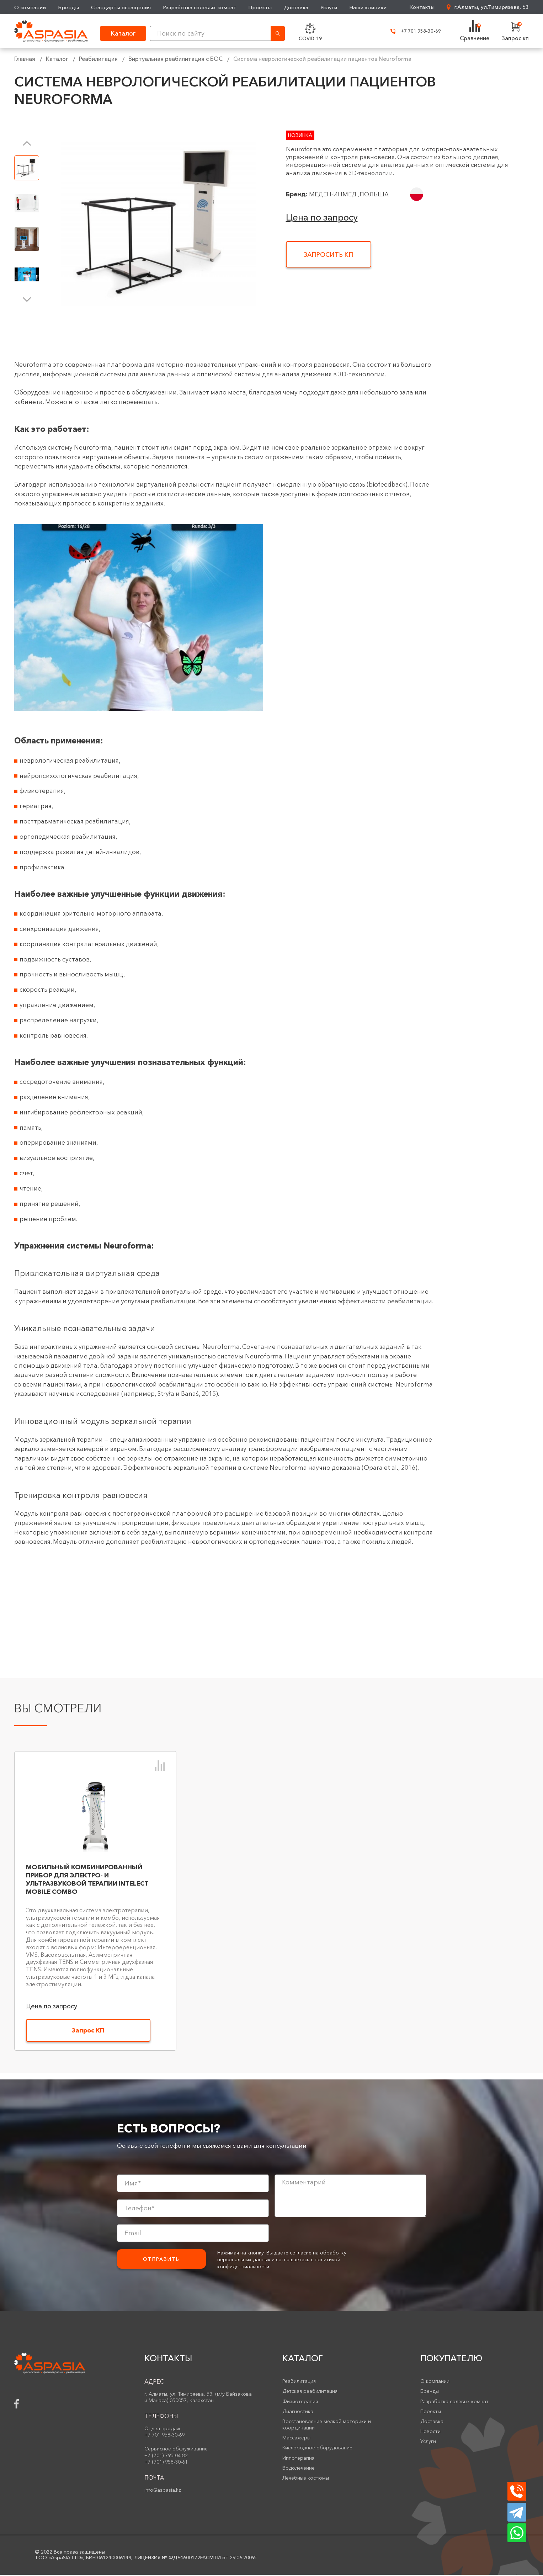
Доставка (296, 7)
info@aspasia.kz (162, 2491)
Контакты (422, 7)
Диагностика (297, 2412)
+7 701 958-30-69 (412, 31)
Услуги (329, 7)
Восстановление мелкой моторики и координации (326, 2425)
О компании (30, 7)
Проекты (260, 7)
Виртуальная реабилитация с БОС (175, 58)
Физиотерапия (300, 2402)
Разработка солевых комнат (199, 7)
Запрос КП (88, 2031)
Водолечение (298, 2469)
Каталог (57, 58)
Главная (24, 58)
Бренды (68, 7)
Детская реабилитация (309, 2392)
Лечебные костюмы (305, 2479)
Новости (430, 2432)
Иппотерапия (298, 2458)
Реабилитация (98, 58)
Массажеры (296, 2438)
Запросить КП (328, 255)
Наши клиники (369, 7)
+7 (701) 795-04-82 (166, 2456)
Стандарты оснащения (121, 7)
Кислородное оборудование (317, 2448)
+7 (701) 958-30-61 (166, 2463)
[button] (26, 143)
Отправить (161, 2260)
